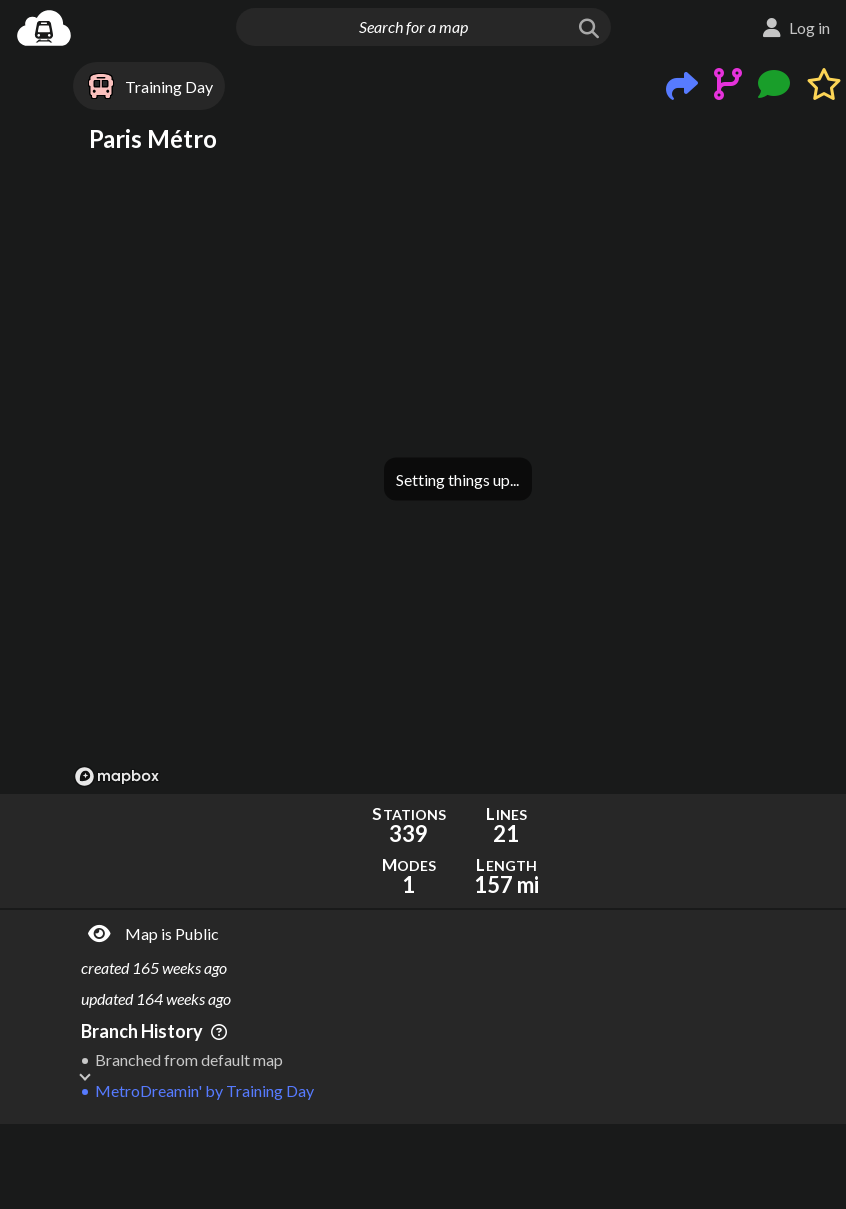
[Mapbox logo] (117, 776)
